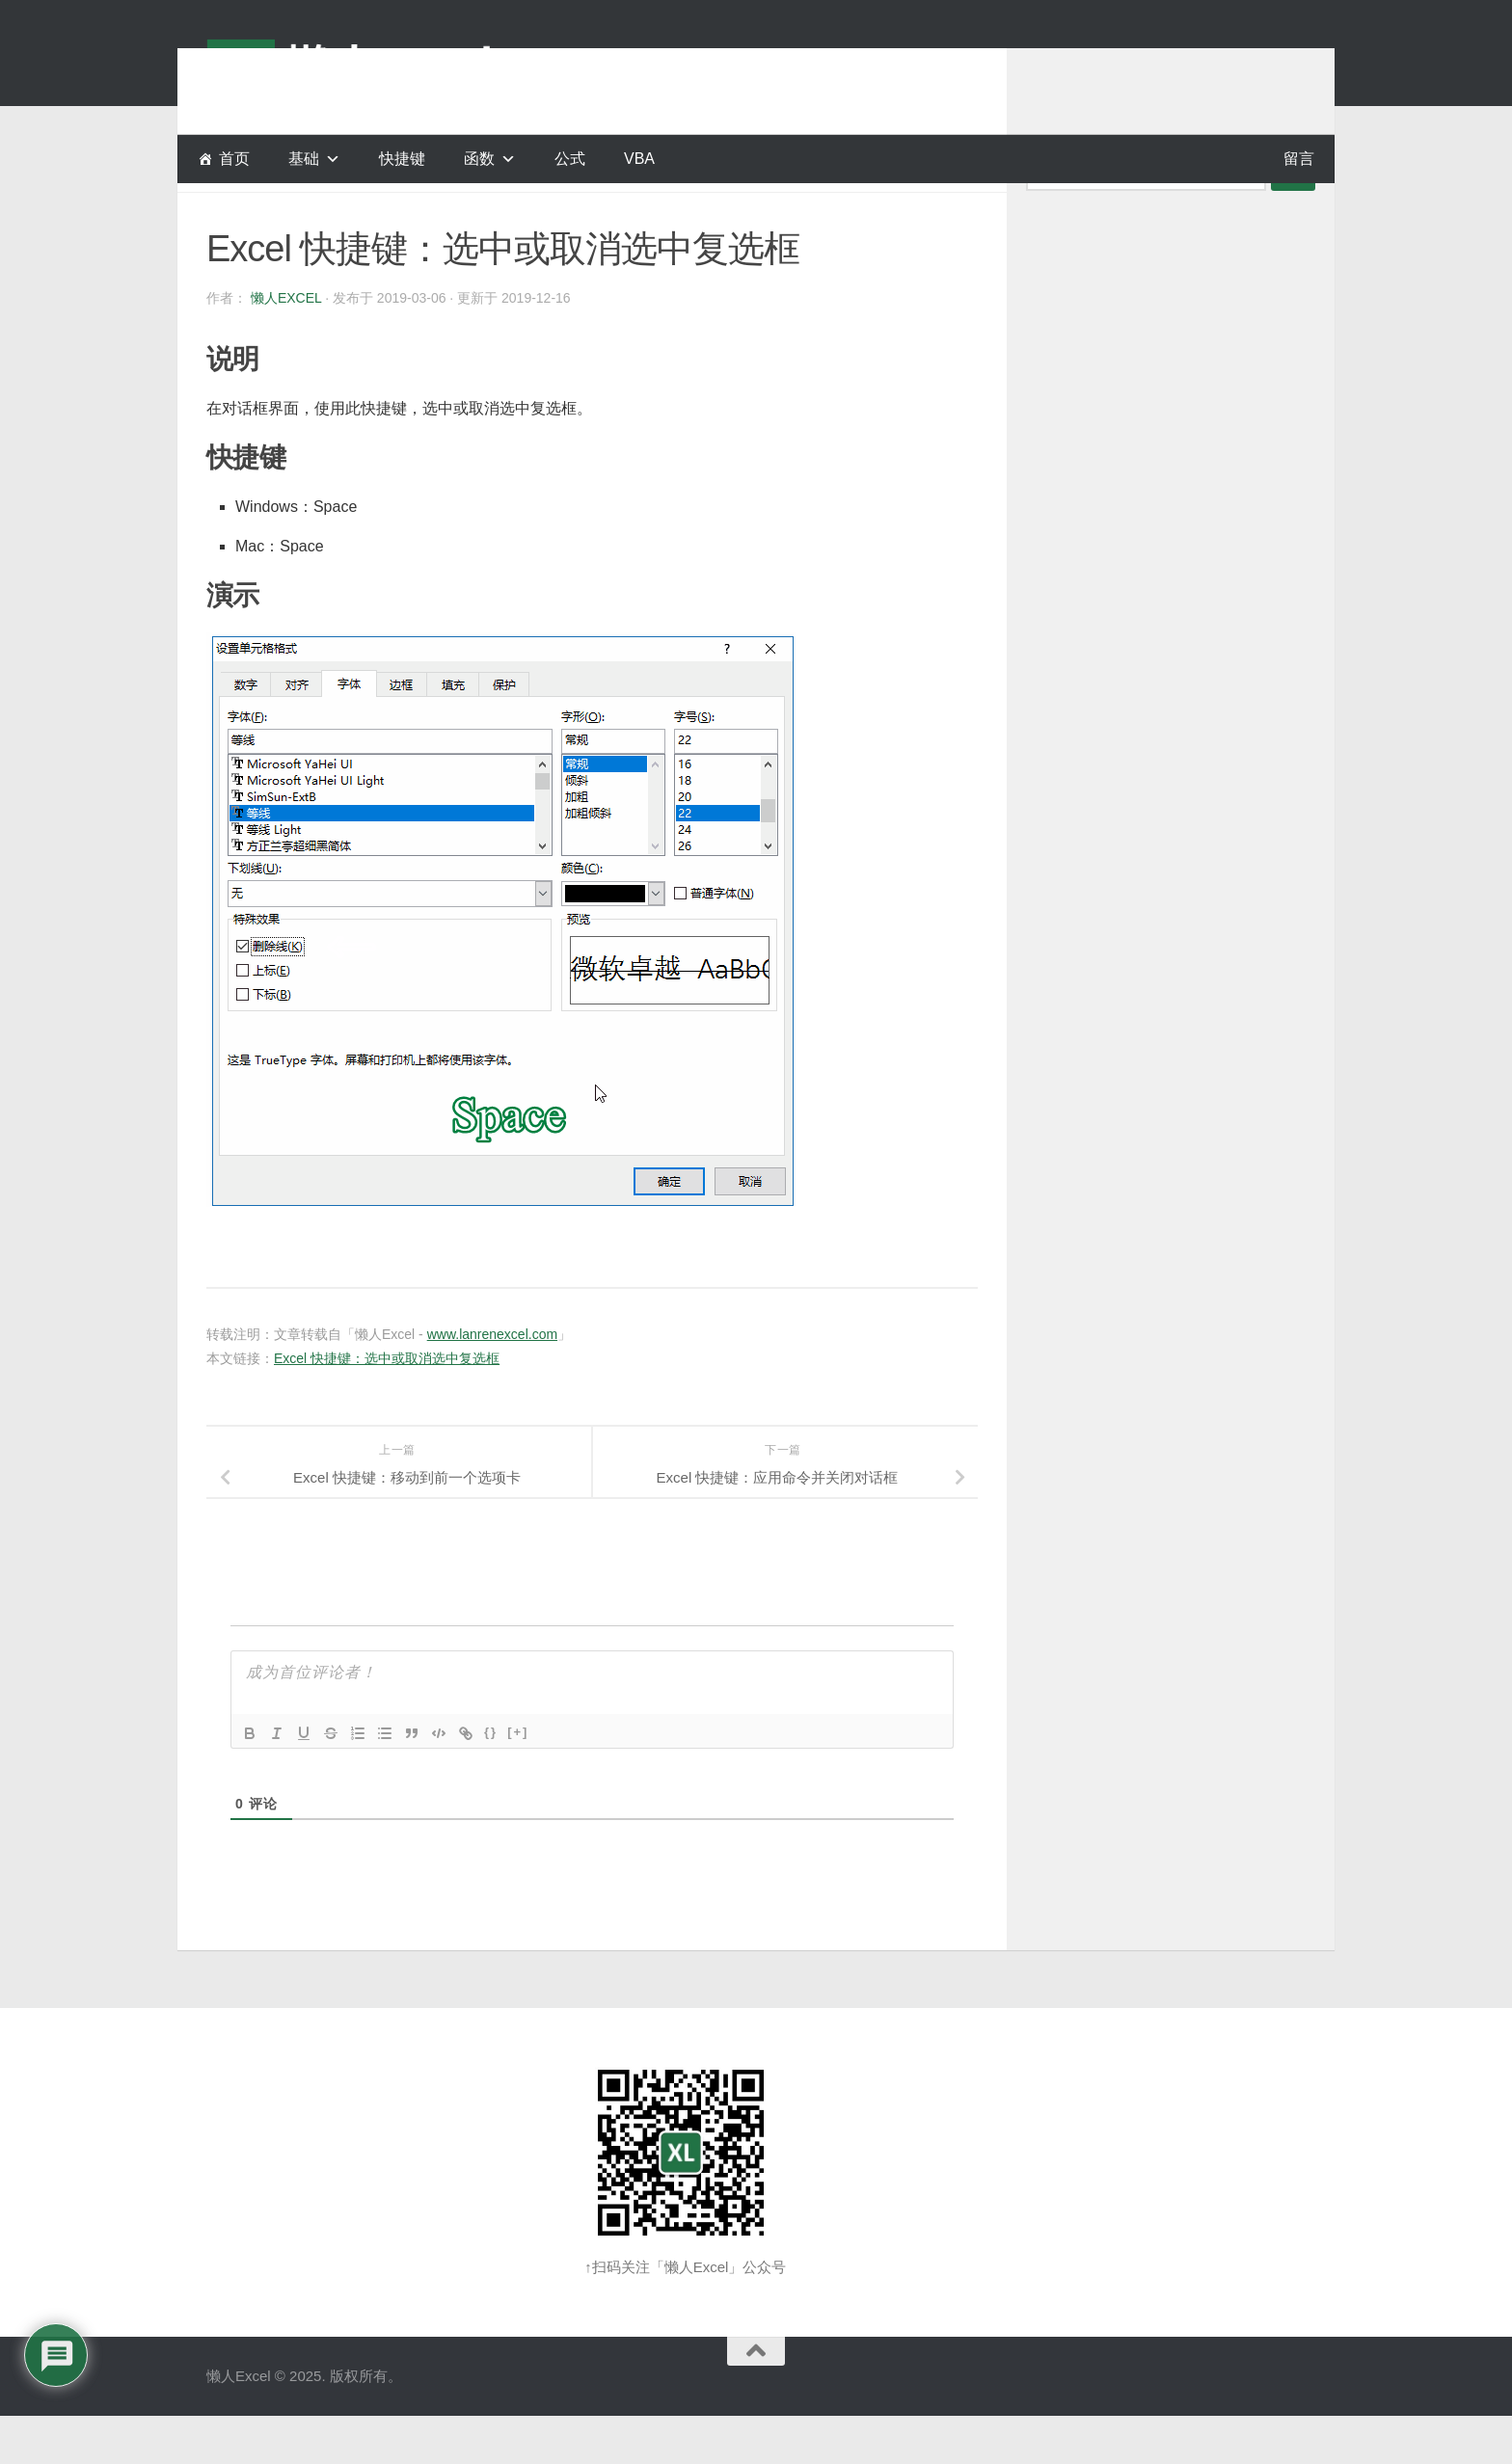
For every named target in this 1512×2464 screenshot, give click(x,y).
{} (491, 1780)
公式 (569, 158)
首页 (234, 158)
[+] (517, 1780)
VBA (639, 158)
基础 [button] (303, 158)
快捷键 (402, 158)
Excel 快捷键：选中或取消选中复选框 (387, 1406)
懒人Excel (286, 346)
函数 (479, 158)
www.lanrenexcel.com (492, 1382)
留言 (1298, 158)
